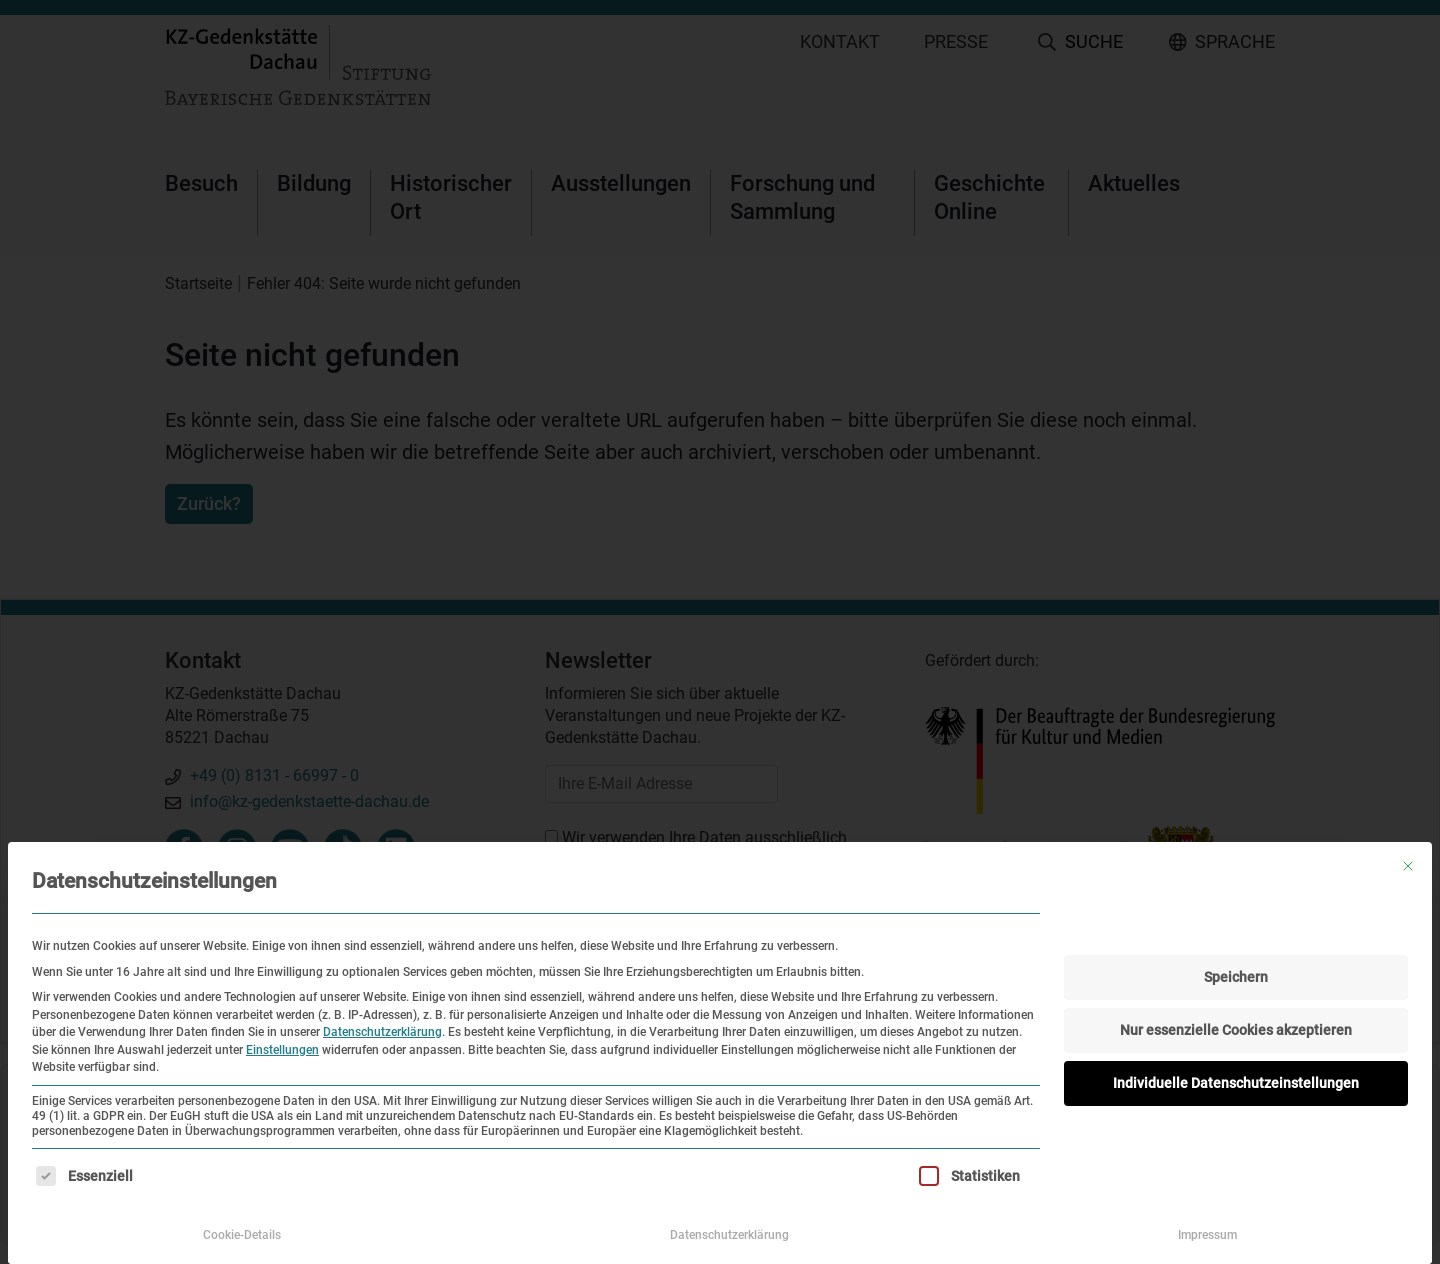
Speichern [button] (1236, 977)
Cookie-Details (242, 1235)
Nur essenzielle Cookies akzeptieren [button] (1236, 1030)
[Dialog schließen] (1408, 866)
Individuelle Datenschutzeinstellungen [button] (1236, 1083)
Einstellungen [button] (282, 1050)
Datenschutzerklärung (382, 1032)
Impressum (1207, 1235)
